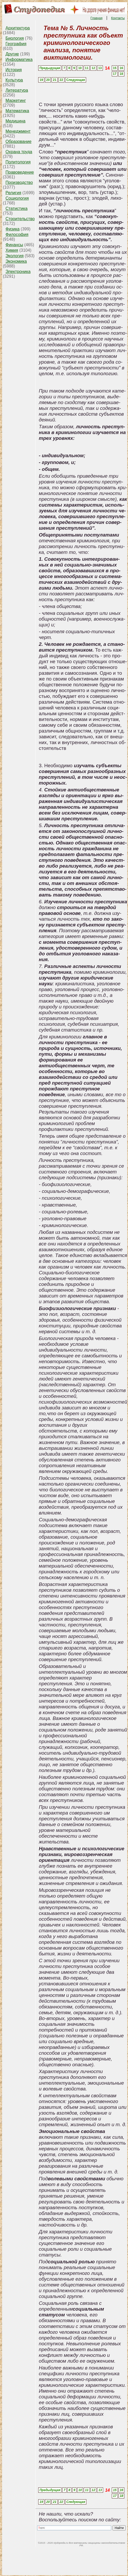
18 (121, 74)
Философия (16, 234)
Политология (18, 162)
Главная (97, 18)
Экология (14, 256)
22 (61, 80)
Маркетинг (15, 100)
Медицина (15, 121)
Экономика (16, 261)
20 (48, 80)
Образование (18, 141)
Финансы (14, 245)
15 (114, 68)
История (13, 70)
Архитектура (17, 28)
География (15, 44)
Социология (17, 198)
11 (86, 68)
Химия (11, 250)
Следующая (75, 80)
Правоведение (19, 172)
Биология (14, 38)
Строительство (20, 219)
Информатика (18, 59)
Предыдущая (50, 68)
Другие (12, 54)
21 (54, 80)
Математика (17, 111)
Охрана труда (18, 152)
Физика (12, 229)
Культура (14, 80)
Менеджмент (18, 131)
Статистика (16, 208)
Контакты (118, 18)
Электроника (18, 271)
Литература (16, 90)
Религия (13, 192)
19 (41, 80)
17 (114, 74)
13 (100, 68)
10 (80, 68)
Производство (19, 182)
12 (93, 68)
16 (121, 68)
